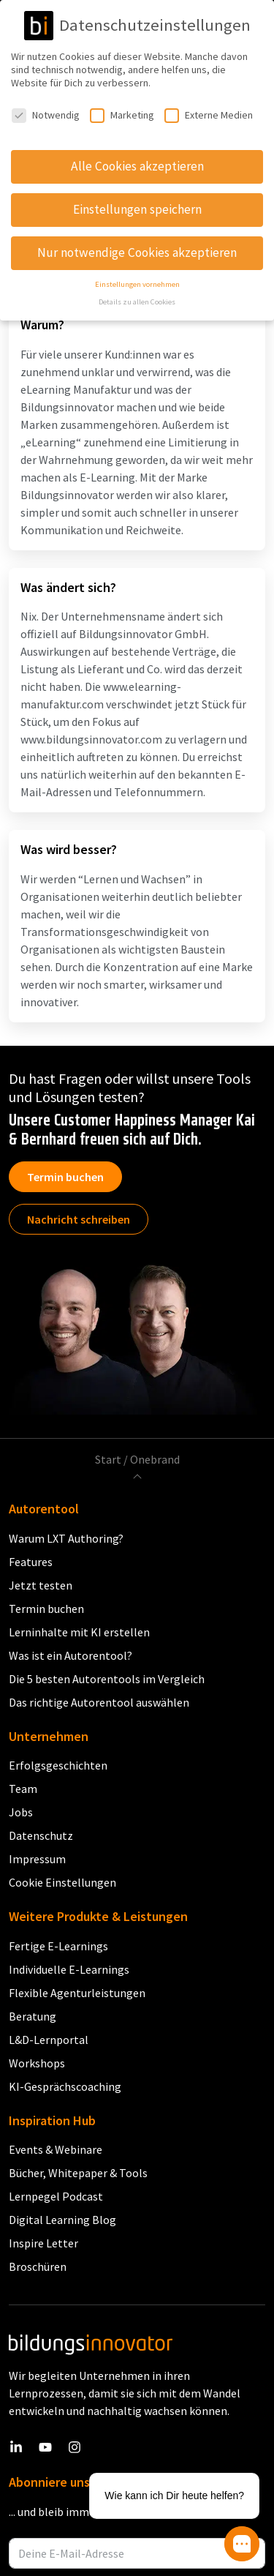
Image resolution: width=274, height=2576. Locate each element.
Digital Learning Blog (62, 2219)
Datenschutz (41, 1835)
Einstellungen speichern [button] (137, 209)
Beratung (32, 2016)
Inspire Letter (43, 2243)
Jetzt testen (40, 1585)
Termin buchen (65, 1176)
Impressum (37, 1859)
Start (108, 1459)
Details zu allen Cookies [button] (137, 302)
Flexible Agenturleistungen (77, 1992)
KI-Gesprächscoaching (65, 2086)
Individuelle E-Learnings (69, 1969)
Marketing (122, 114)
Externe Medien (208, 114)
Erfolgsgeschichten (58, 1765)
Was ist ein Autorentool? (70, 1655)
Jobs (21, 1812)
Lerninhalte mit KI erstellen (79, 1632)
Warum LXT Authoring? (66, 1538)
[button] (241, 2543)
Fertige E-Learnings (58, 1946)
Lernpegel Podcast (56, 2196)
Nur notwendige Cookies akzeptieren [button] (137, 252)
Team (23, 1788)
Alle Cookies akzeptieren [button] (137, 166)
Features (31, 1561)
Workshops (37, 2063)
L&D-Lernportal (48, 2039)
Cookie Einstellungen (62, 1882)
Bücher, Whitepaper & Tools (78, 2172)
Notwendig (46, 114)
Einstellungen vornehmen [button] (137, 284)
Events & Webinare (55, 2149)
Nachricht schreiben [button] (78, 1219)
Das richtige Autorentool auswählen (99, 1702)
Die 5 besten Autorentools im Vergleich (107, 1678)
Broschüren (37, 2266)
